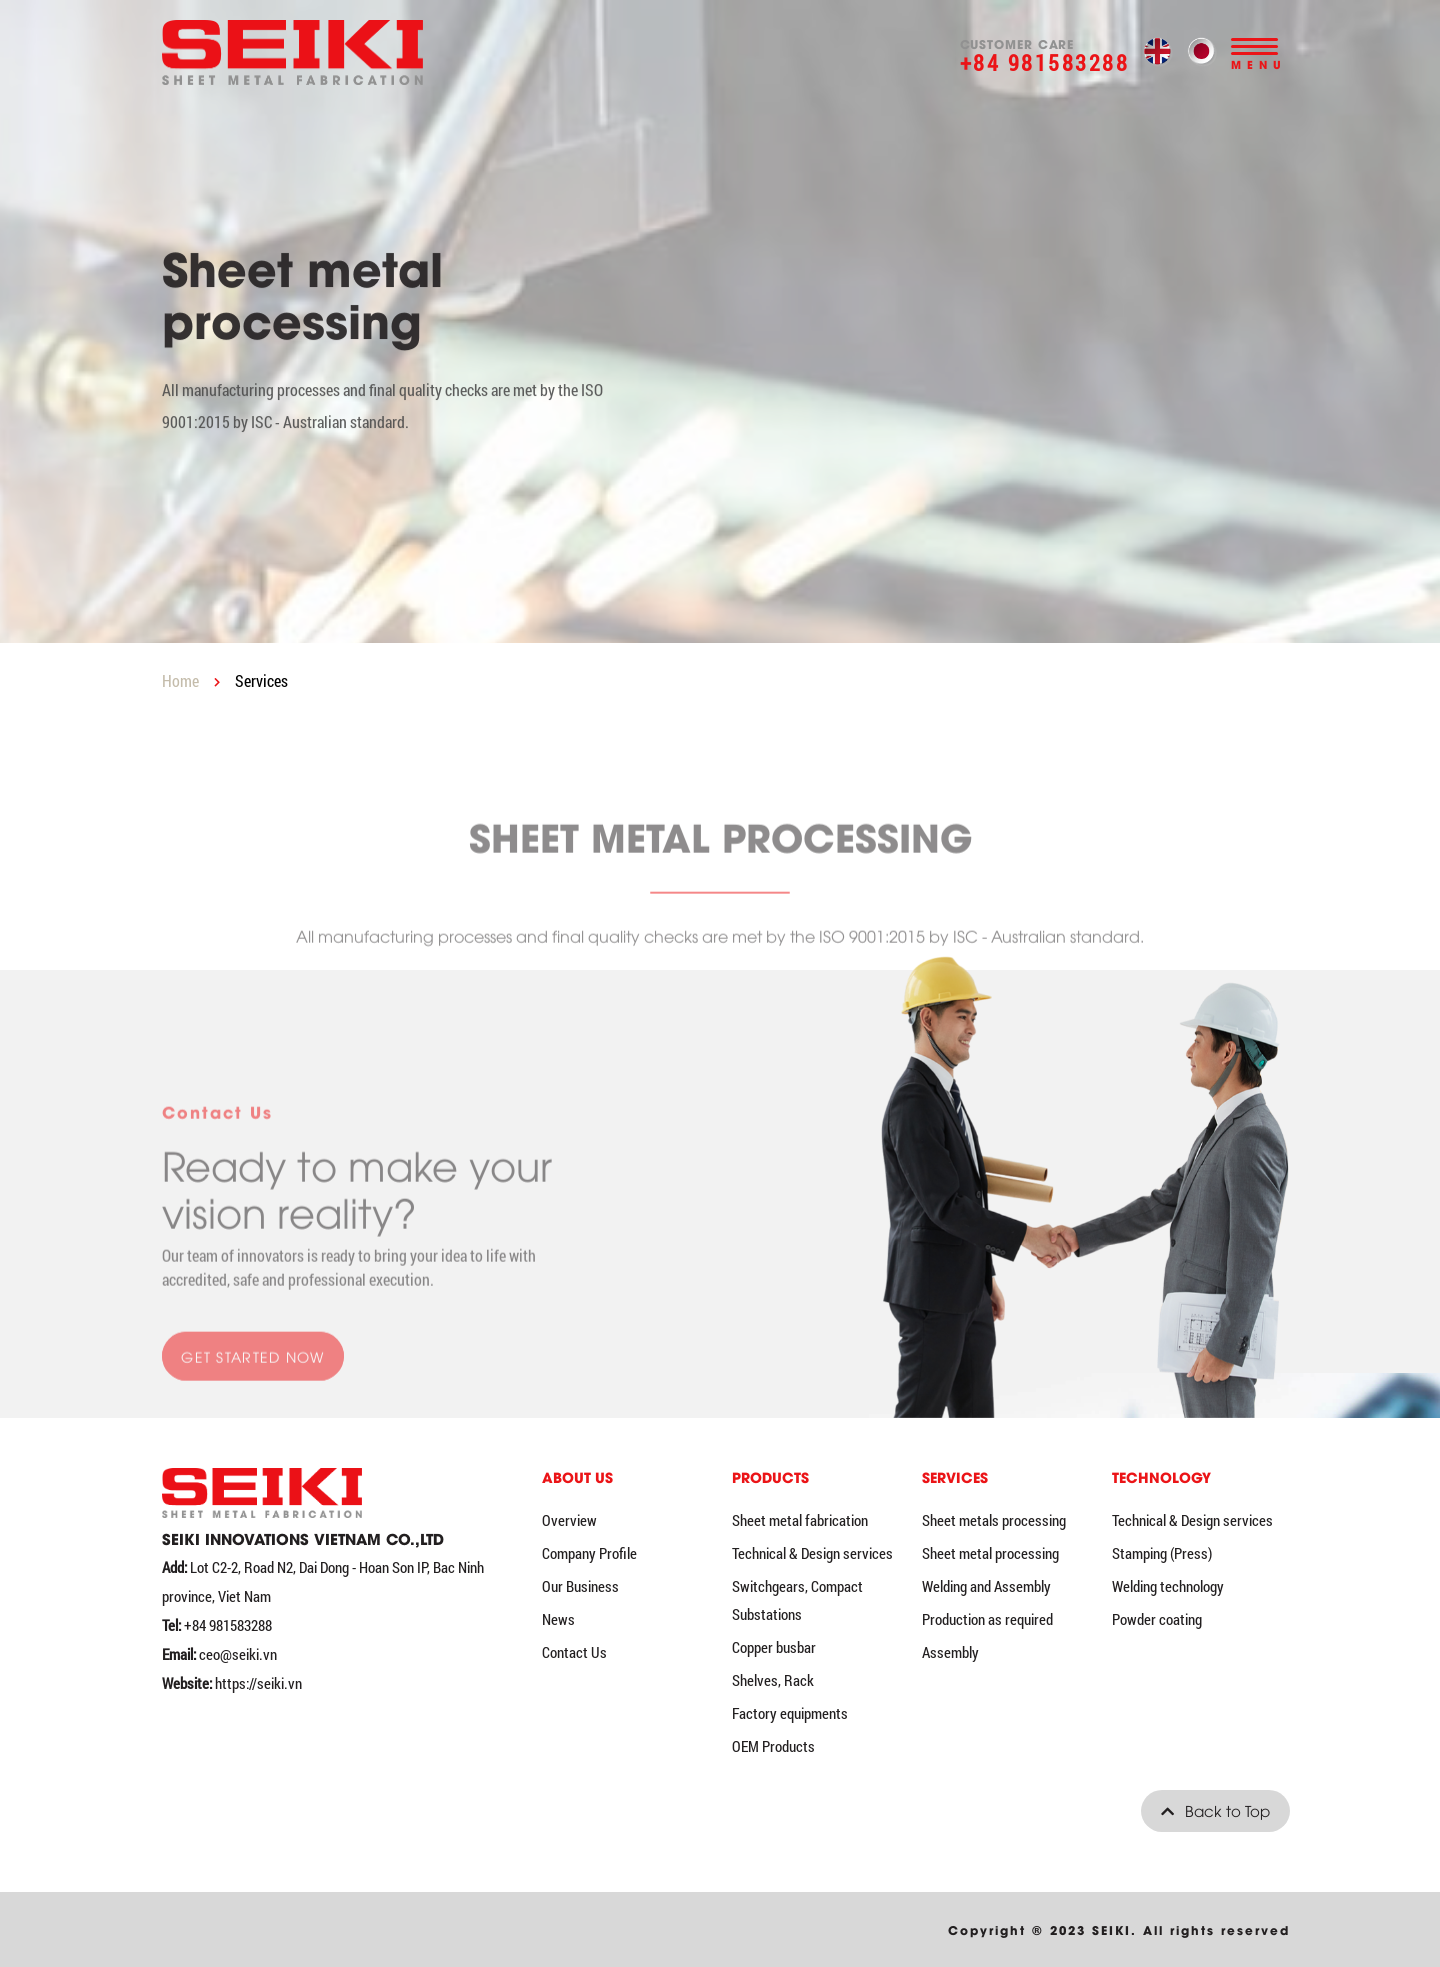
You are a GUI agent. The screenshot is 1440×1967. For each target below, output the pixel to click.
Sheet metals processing (994, 1520)
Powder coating (1157, 1619)
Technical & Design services (812, 1553)
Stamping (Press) (1162, 1553)
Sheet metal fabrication (800, 1520)
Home (180, 680)
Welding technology (1168, 1586)
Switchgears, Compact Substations (797, 1600)
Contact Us (574, 1652)
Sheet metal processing (990, 1553)
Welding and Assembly (986, 1586)
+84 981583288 (1045, 62)
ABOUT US (577, 1476)
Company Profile (589, 1553)
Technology (1161, 1476)
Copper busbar (774, 1647)
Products (770, 1476)
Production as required (987, 1619)
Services (261, 680)
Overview (569, 1520)
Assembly (950, 1652)
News (558, 1619)
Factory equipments (790, 1713)
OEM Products (773, 1746)
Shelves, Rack (773, 1680)
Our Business (580, 1586)
